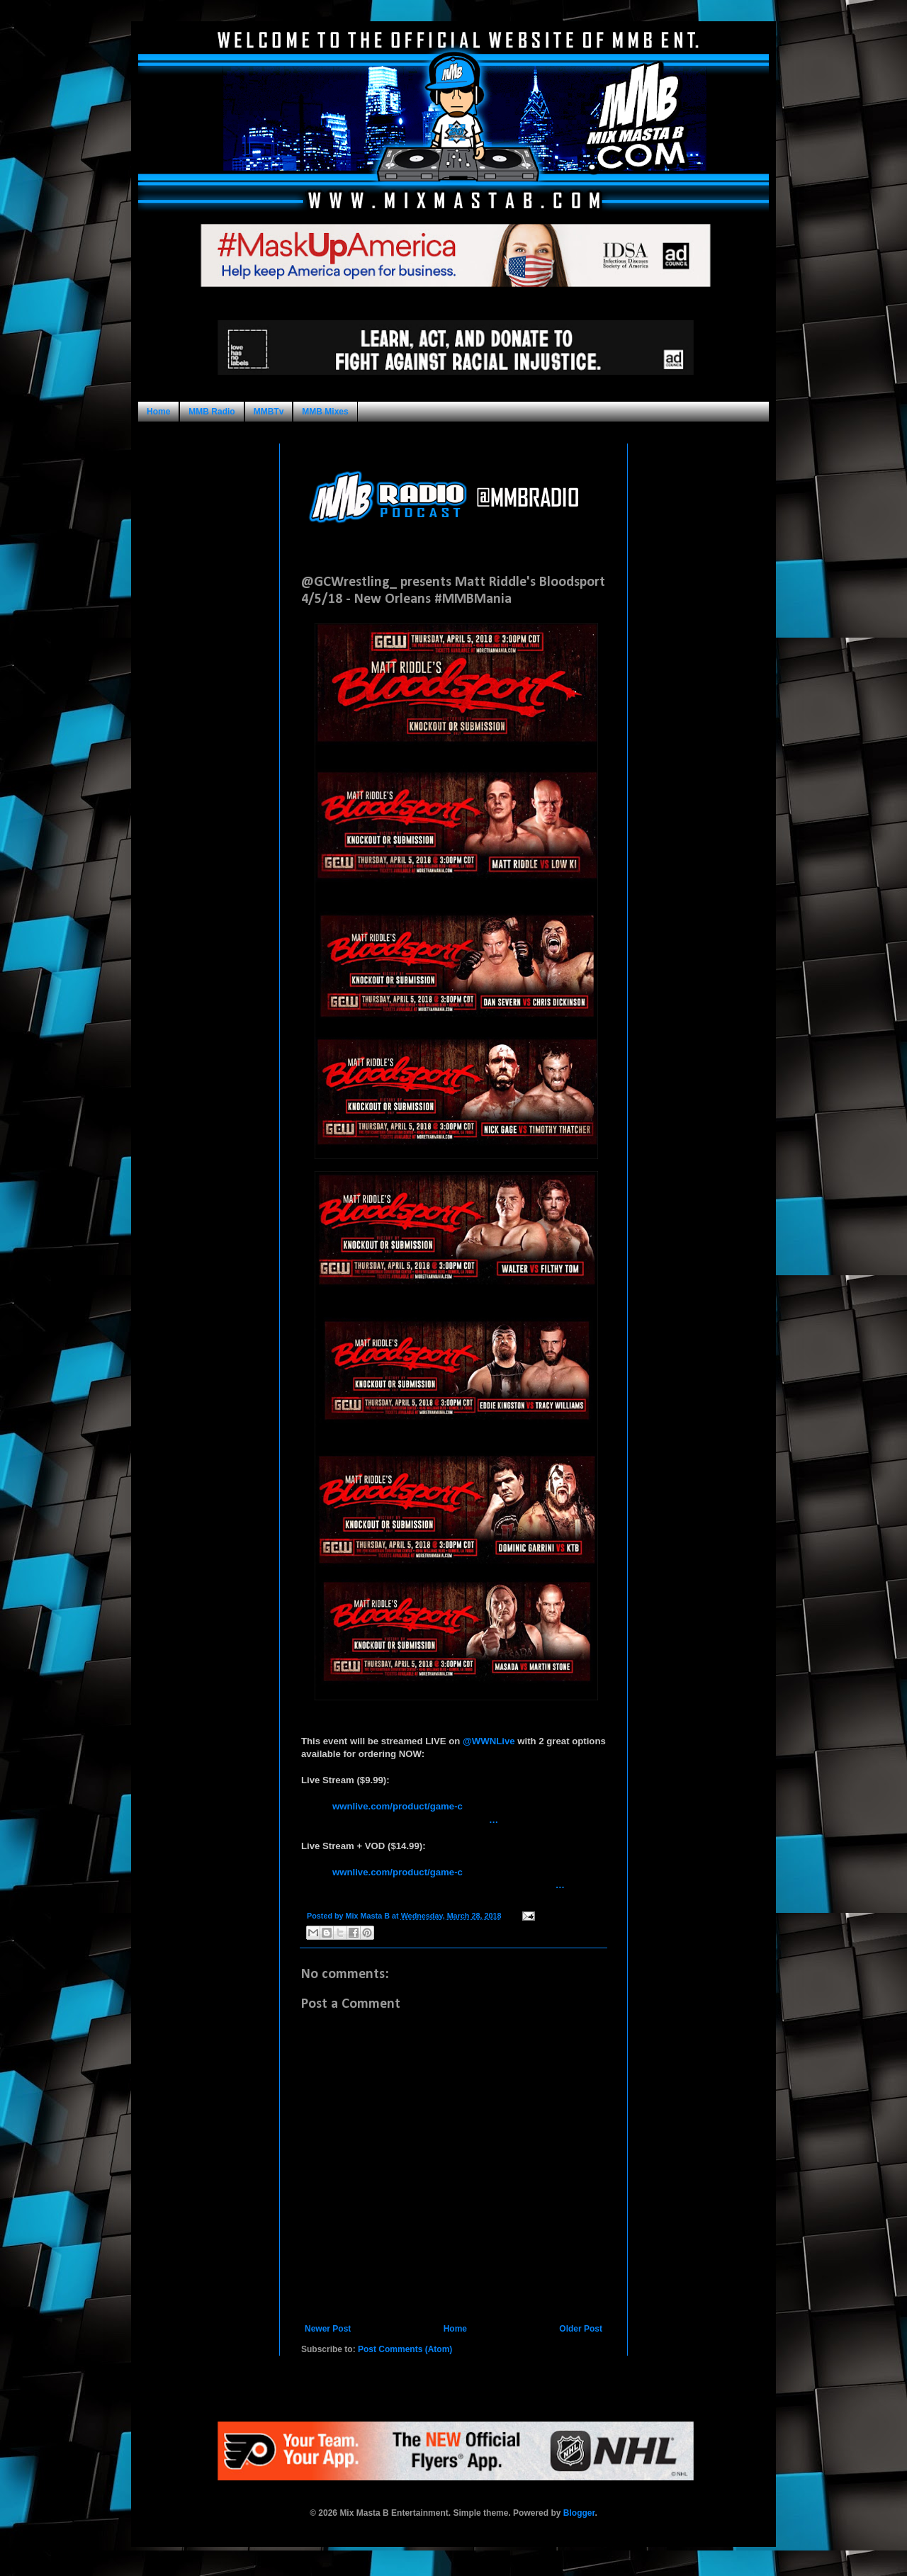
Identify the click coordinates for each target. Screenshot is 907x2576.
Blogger (579, 2513)
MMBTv (269, 412)
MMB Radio (211, 412)
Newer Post (328, 2329)
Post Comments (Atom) (405, 2349)
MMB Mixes (325, 412)
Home (158, 412)
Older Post (580, 2329)
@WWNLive (489, 1741)
